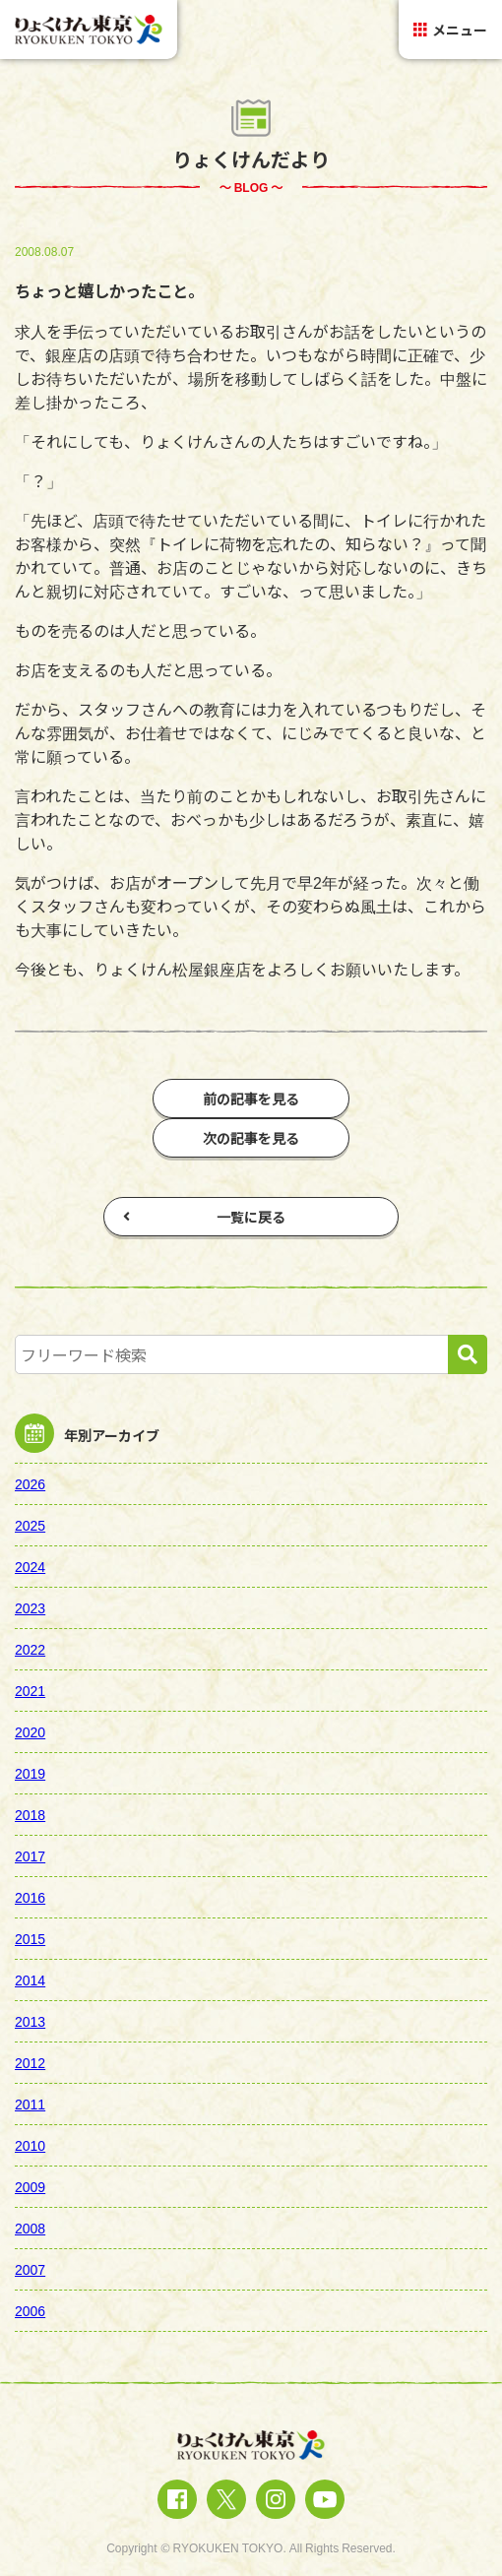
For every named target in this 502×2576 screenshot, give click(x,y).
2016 (30, 1897)
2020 (30, 1731)
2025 (30, 1525)
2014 (30, 1979)
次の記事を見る (251, 1138)
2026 (30, 1483)
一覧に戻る (204, 1216)
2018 (30, 1814)
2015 (30, 1938)
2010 (30, 2145)
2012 (30, 2062)
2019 (30, 1773)
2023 (30, 1607)
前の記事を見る (251, 1098)
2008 (30, 2227)
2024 (30, 1566)
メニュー (450, 29)
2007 (30, 2269)
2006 (30, 2310)
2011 (30, 2103)
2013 (30, 2021)
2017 (30, 1855)
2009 (30, 2186)
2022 (30, 1649)
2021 (30, 1690)
